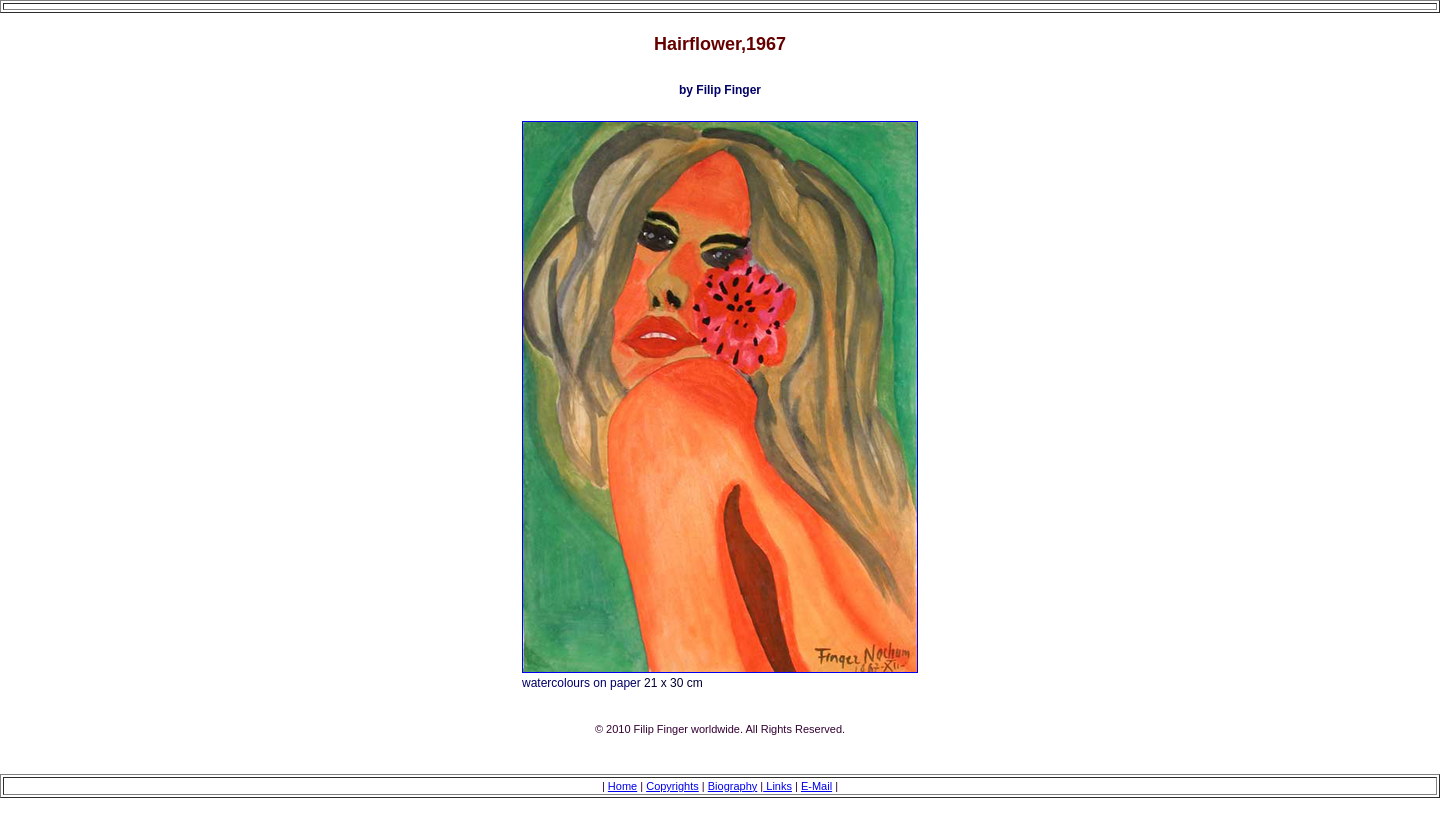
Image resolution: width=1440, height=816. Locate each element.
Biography (733, 786)
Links (777, 786)
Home (622, 786)
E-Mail (816, 786)
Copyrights (672, 786)
